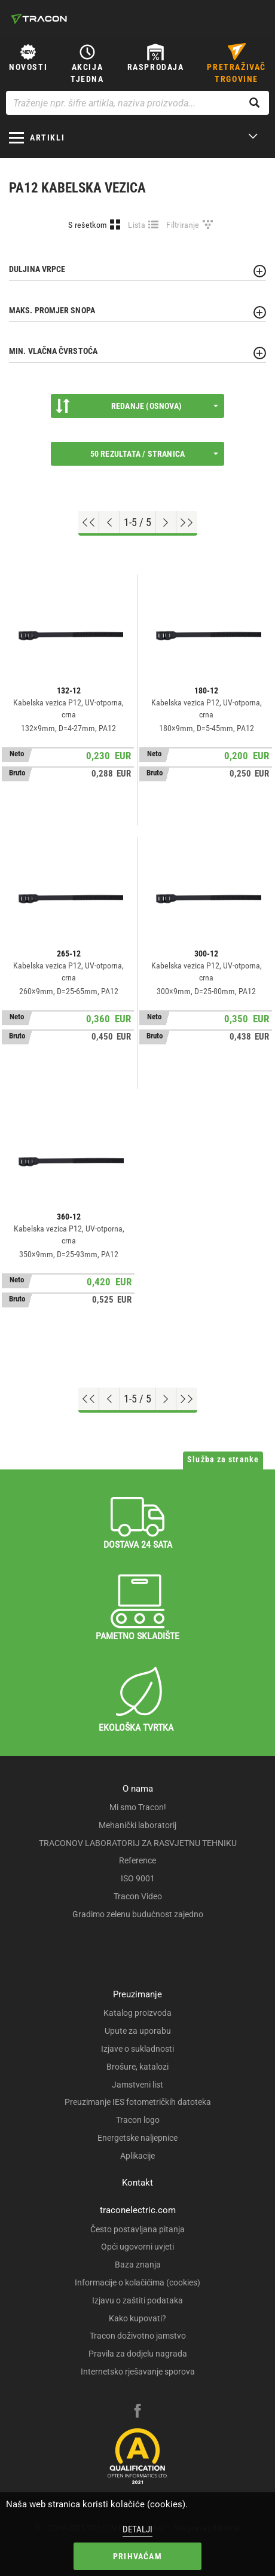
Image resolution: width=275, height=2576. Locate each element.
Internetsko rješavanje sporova (138, 2371)
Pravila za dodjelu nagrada (137, 2353)
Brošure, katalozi (137, 2066)
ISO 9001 (138, 1878)
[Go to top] (88, 522)
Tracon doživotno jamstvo (138, 2335)
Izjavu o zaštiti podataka (137, 2300)
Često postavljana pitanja (137, 2229)
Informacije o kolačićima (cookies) (137, 2282)
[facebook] (137, 2412)
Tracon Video (138, 1896)
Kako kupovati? (137, 2318)
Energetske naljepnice (137, 2138)
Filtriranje (182, 225)
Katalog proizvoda (137, 2013)
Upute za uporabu (138, 2031)
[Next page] (165, 522)
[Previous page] (109, 522)
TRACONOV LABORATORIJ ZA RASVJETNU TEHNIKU (138, 1843)
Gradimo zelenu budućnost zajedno (137, 1914)
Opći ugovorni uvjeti (137, 2246)
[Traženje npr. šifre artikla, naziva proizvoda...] (137, 103)
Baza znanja (138, 2264)
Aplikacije (137, 2156)
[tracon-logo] (39, 18)
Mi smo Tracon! (137, 1807)
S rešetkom (87, 225)
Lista (136, 225)
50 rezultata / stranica (154, 454)
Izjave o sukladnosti (137, 2049)
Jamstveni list (137, 2084)
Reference (137, 1860)
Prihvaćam (137, 2556)
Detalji (137, 2529)
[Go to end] (186, 522)
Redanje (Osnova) (137, 406)
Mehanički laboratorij (137, 1825)
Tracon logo (138, 2120)
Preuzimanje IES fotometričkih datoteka (138, 2102)
